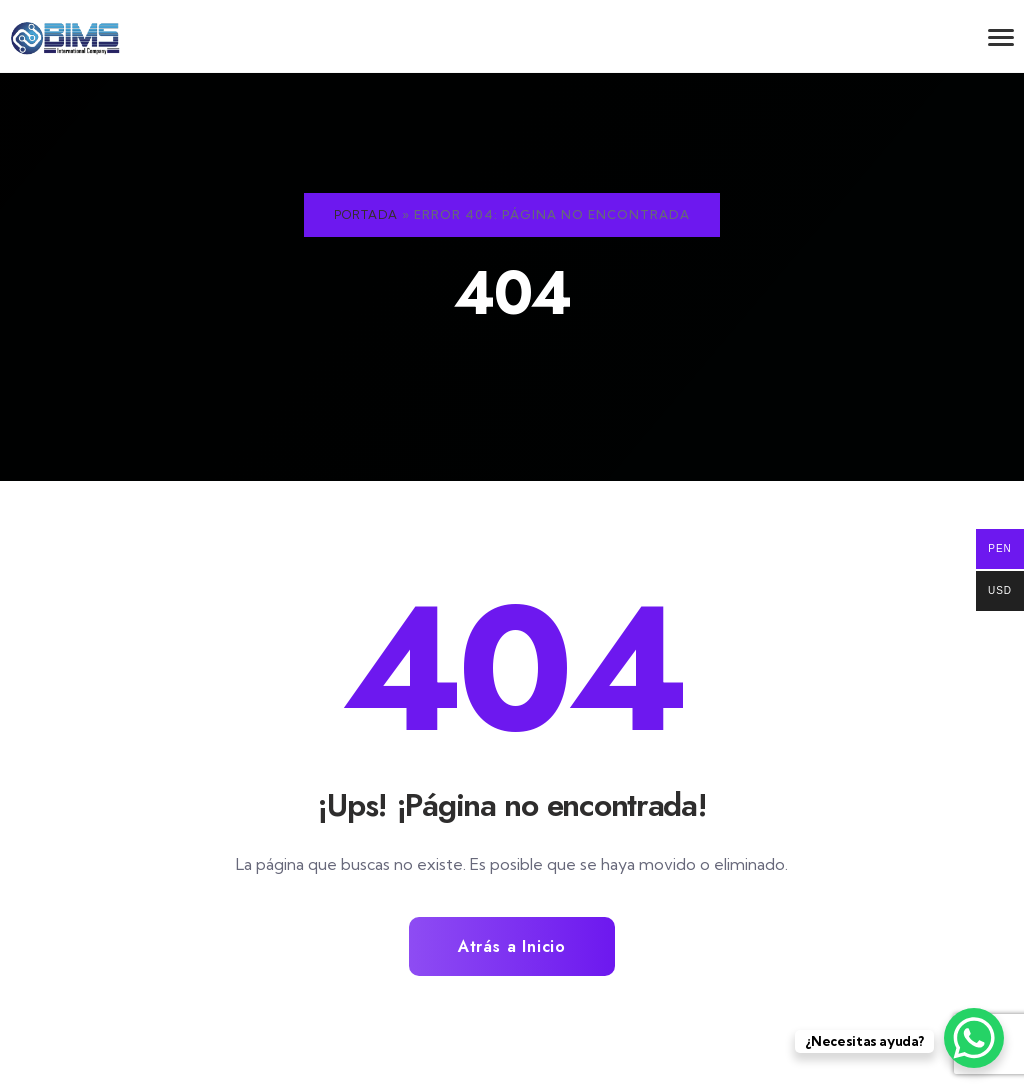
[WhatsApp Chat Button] (974, 1038)
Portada (366, 214)
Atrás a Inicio (512, 947)
